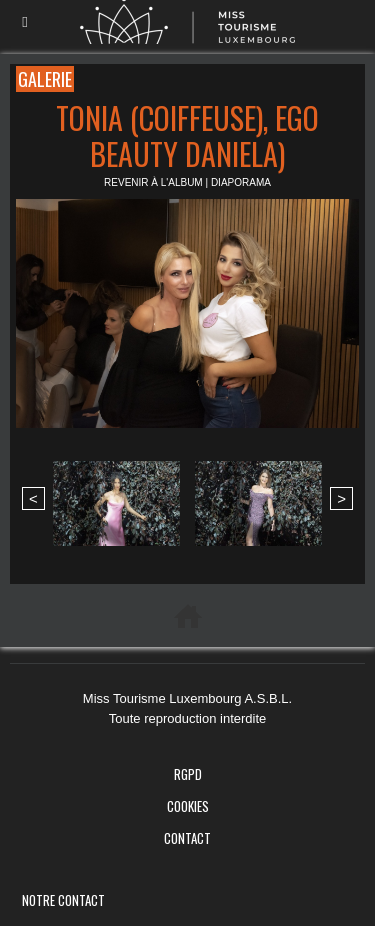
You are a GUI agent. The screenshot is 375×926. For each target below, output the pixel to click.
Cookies (188, 806)
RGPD (188, 774)
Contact (187, 838)
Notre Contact (63, 900)
